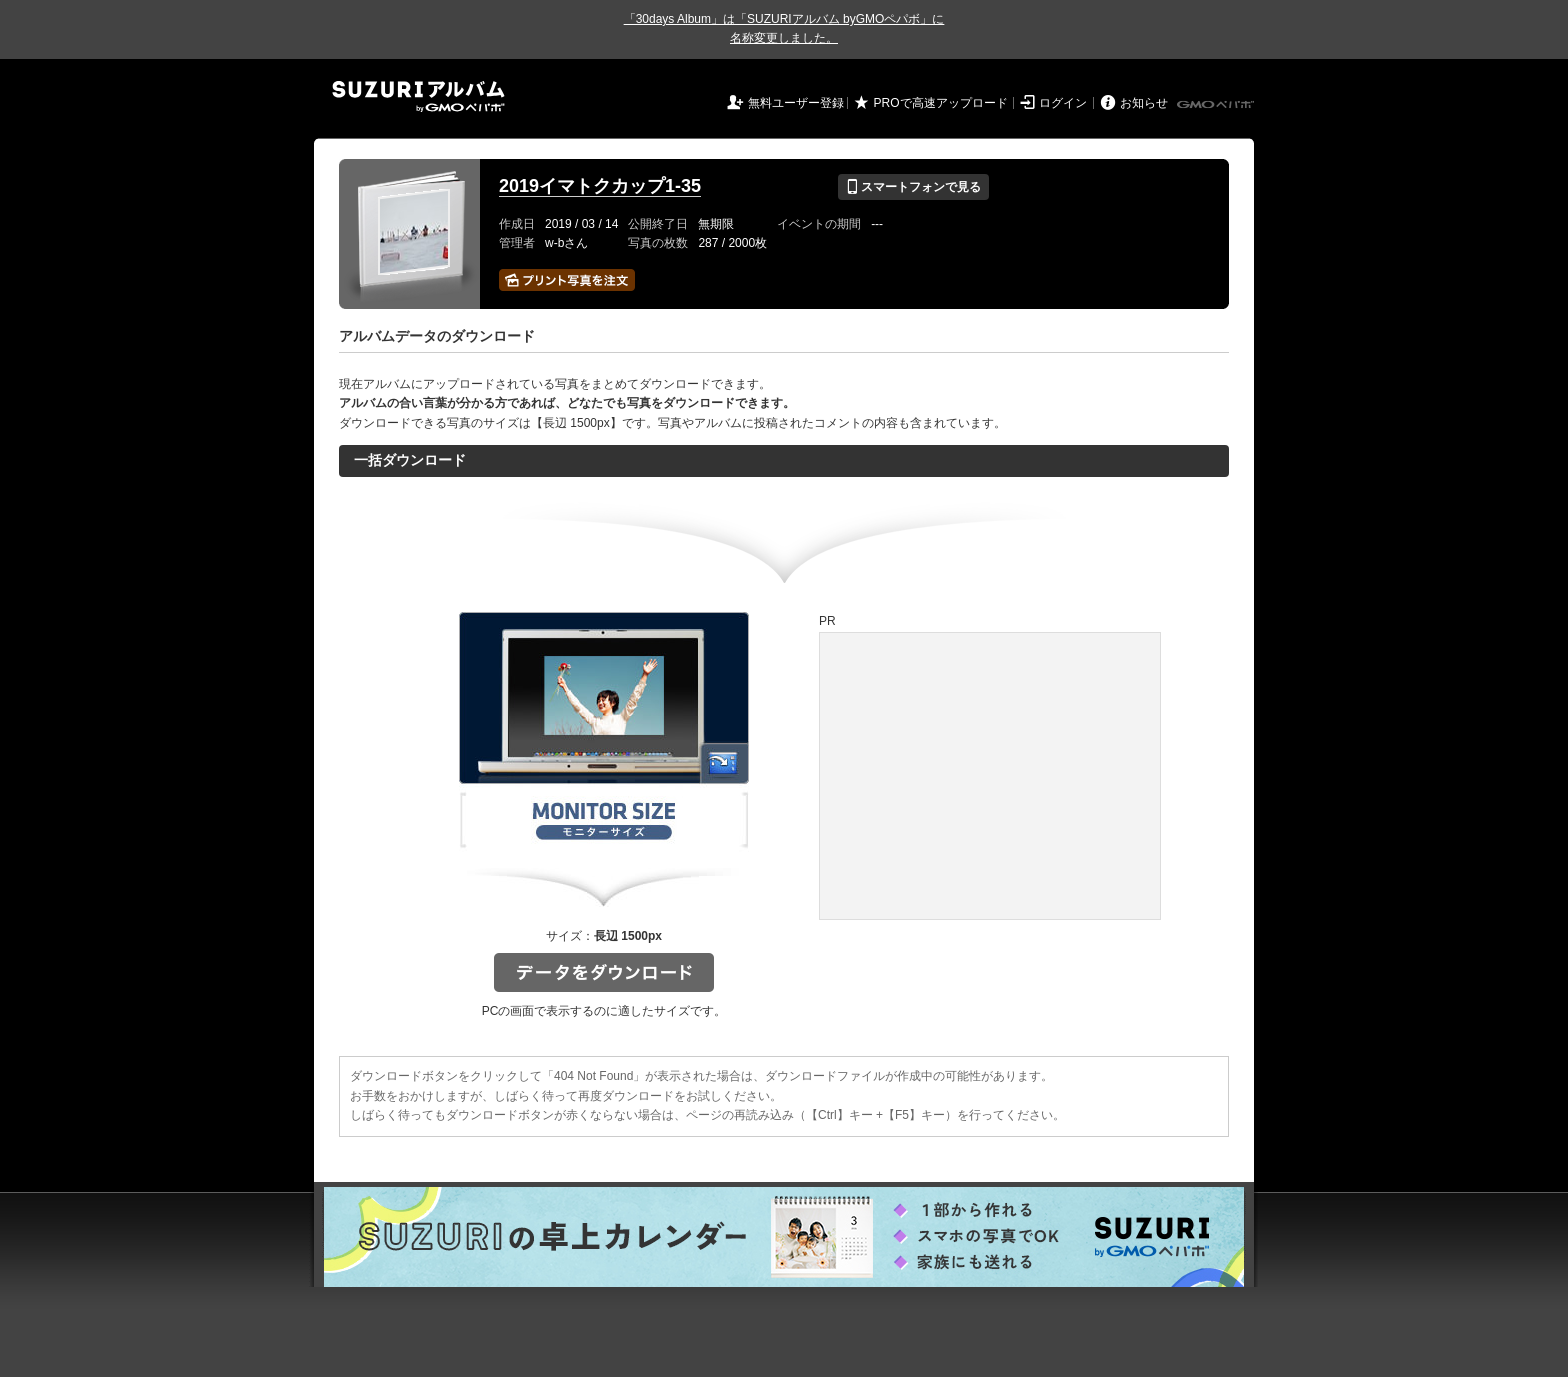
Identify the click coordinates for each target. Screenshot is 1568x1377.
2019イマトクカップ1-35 (600, 186)
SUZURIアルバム (418, 96)
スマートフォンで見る (913, 187)
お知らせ (1144, 103)
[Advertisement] (990, 776)
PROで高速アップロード (941, 103)
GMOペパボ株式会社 (1217, 105)
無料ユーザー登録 (796, 103)
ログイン (1063, 103)
